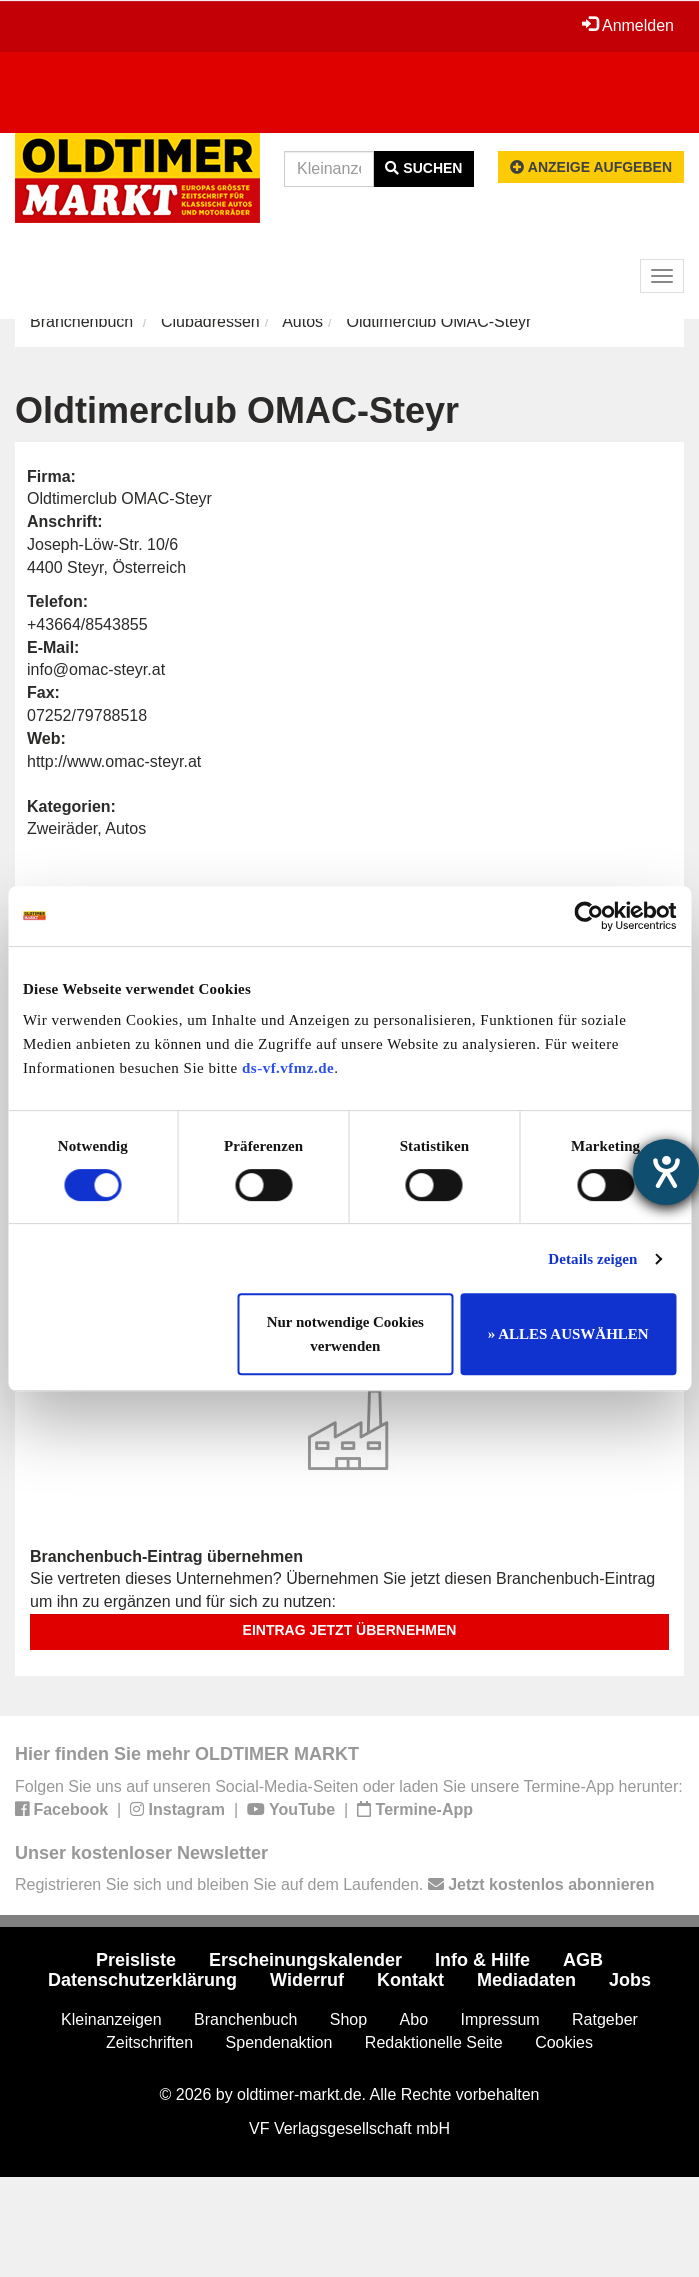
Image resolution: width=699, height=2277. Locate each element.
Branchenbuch (81, 321)
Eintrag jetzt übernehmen (350, 1630)
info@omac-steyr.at (96, 669)
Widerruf (307, 1980)
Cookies (564, 2042)
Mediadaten (526, 1980)
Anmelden (628, 25)
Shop (348, 2019)
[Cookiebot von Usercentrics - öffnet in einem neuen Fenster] (588, 916)
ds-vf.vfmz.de (288, 1068)
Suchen (423, 168)
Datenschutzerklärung (142, 1980)
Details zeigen (592, 1259)
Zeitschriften (149, 2042)
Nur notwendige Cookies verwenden (345, 1334)
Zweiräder (62, 828)
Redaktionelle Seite (434, 2042)
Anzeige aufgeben (591, 167)
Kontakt (410, 1980)
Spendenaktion (279, 2042)
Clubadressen (210, 321)
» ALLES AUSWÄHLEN (568, 1334)
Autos (302, 321)
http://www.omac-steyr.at (114, 761)
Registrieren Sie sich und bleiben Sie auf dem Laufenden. (334, 1884)
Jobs (630, 1980)
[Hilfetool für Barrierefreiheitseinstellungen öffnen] (666, 1172)
